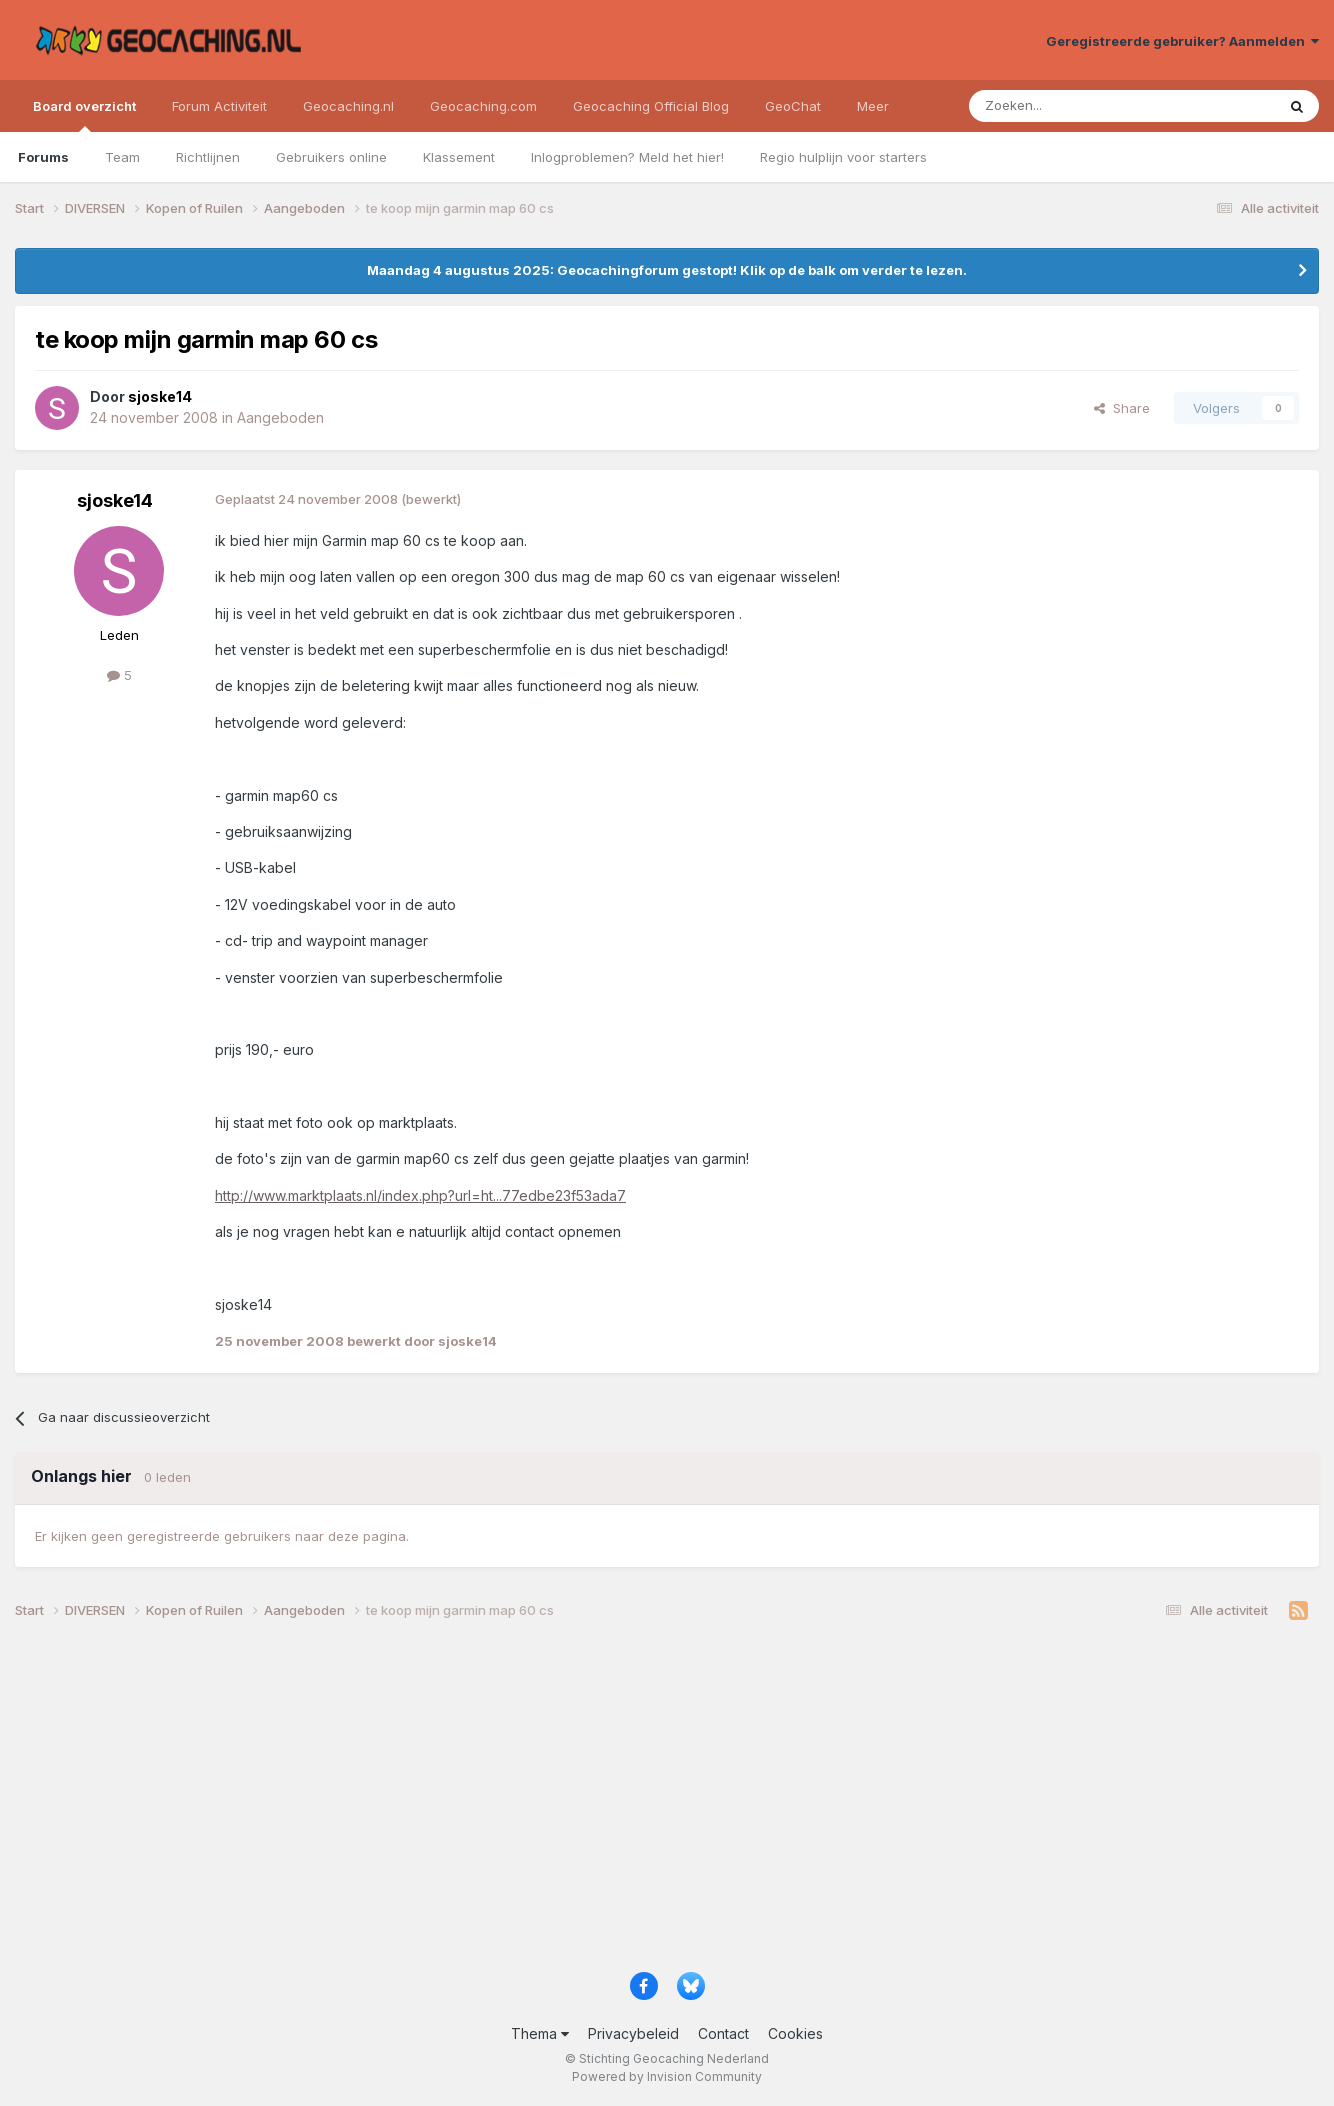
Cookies (795, 2033)
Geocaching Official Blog (651, 106)
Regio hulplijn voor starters (843, 157)
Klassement (459, 157)
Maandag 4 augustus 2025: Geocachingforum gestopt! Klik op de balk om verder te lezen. (667, 270)
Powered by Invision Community (667, 2076)
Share (1122, 408)
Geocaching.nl (348, 106)
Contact (723, 2033)
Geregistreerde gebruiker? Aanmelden (1182, 41)
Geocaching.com (483, 106)
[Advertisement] (615, 1804)
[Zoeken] (1060, 106)
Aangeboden (280, 417)
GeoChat (793, 106)
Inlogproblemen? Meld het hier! (627, 157)
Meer (873, 106)
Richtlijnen (208, 157)
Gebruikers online (331, 157)
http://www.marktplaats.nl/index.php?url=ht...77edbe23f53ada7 (420, 1195)
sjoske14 (115, 500)
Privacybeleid (633, 2033)
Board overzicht (84, 115)
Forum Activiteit (219, 106)
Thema (540, 2033)
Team (122, 157)
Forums (43, 157)
